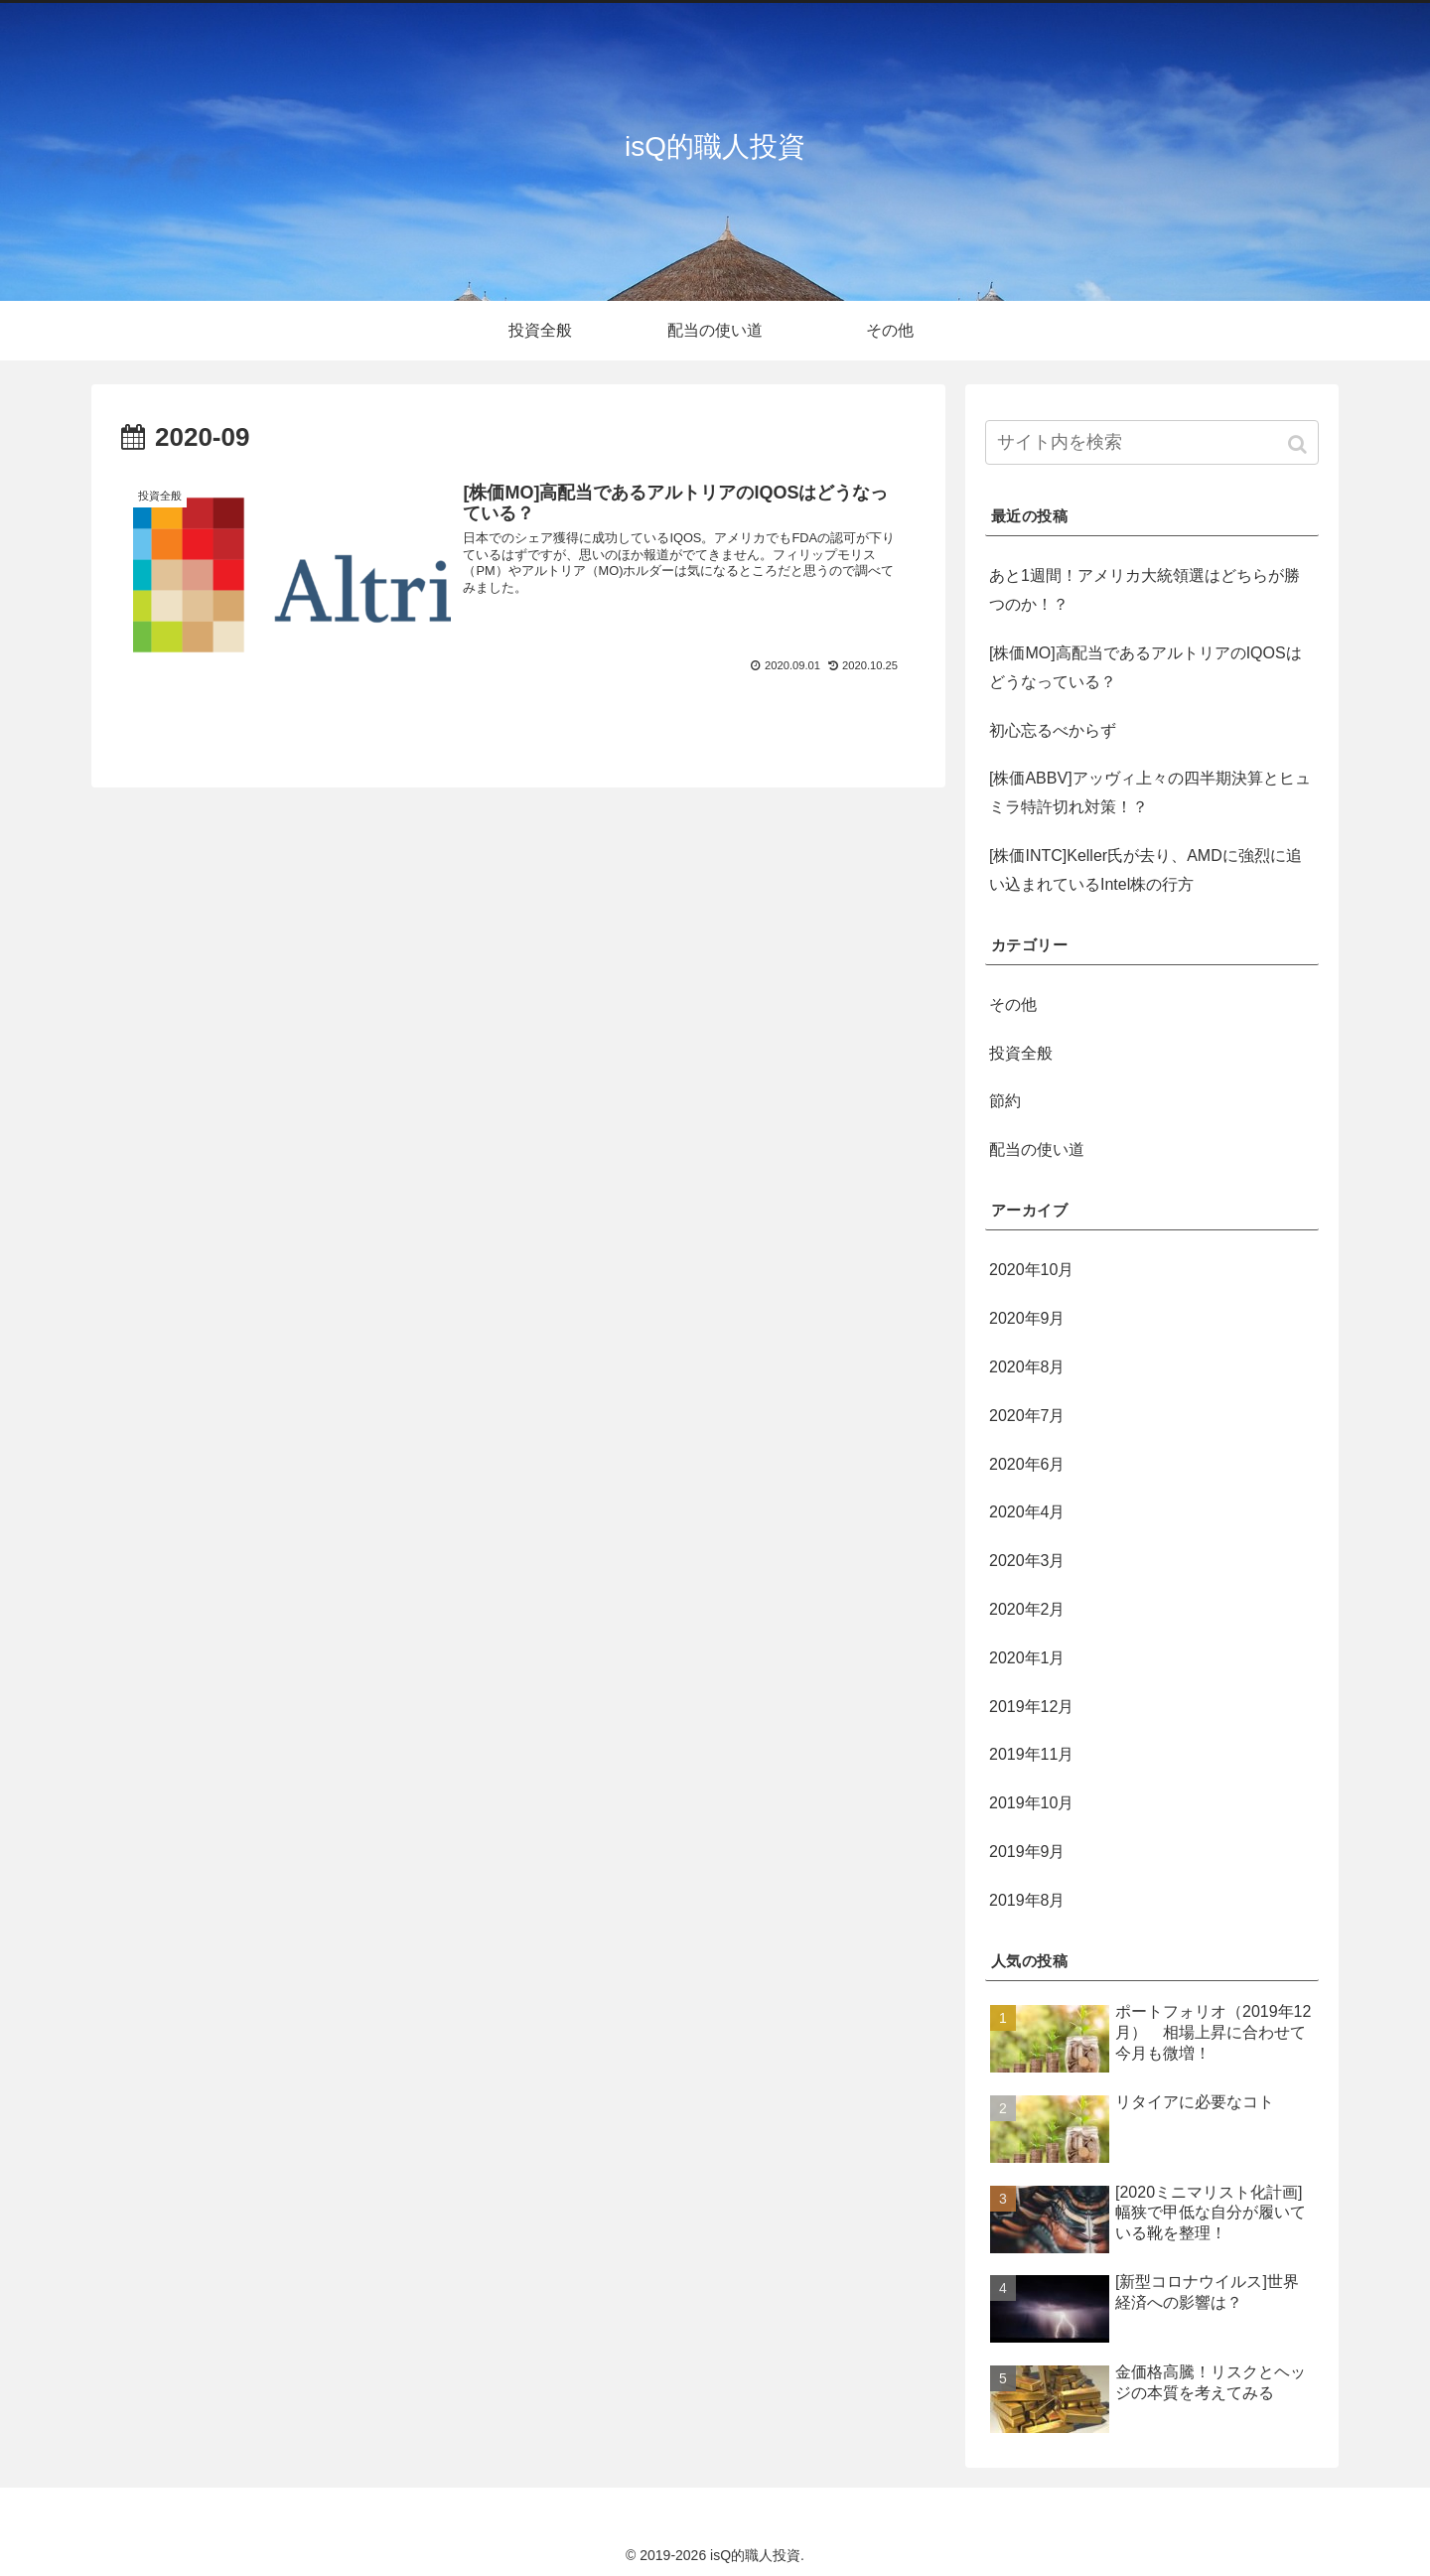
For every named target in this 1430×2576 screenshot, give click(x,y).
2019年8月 (1027, 1900)
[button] (1299, 444)
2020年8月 (1027, 1367)
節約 (1005, 1100)
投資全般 (1021, 1053)
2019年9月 (1027, 1851)
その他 (1013, 1004)
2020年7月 (1027, 1415)
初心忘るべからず (1052, 730)
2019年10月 (1031, 1802)
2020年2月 (1027, 1609)
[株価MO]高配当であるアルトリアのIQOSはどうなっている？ (1145, 667)
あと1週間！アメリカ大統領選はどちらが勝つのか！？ (1144, 590)
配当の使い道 (1036, 1149)
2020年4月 (1027, 1511)
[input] (1152, 442)
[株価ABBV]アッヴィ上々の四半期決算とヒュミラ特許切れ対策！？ (1150, 792)
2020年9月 (1027, 1318)
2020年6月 (1027, 1464)
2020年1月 (1027, 1657)
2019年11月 (1031, 1754)
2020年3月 (1027, 1560)
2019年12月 (1031, 1706)
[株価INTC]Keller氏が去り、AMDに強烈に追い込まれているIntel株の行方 (1145, 870)
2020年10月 (1031, 1269)
